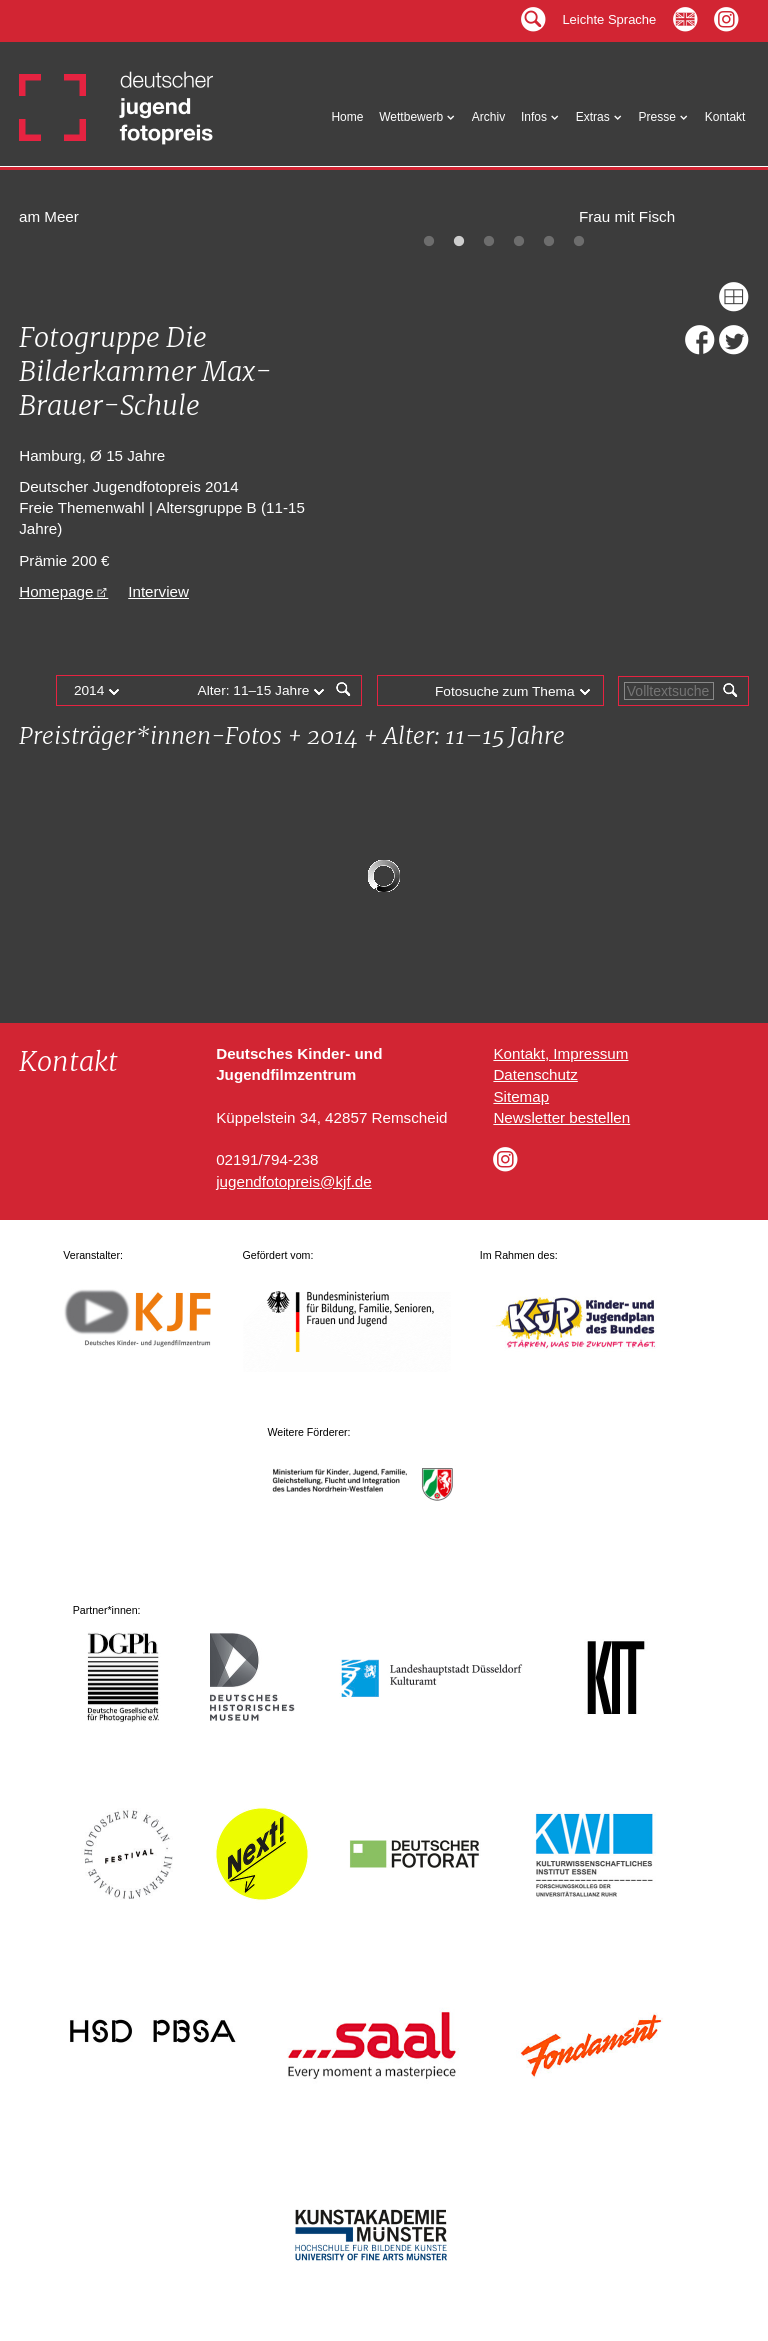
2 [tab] (459, 242)
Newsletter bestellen (561, 1117)
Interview (158, 591)
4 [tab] (519, 242)
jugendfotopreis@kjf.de (294, 1181)
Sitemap (521, 1096)
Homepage (56, 591)
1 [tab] (429, 242)
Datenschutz (535, 1074)
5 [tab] (549, 242)
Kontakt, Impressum (560, 1053)
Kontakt (725, 120)
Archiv (488, 120)
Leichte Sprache (609, 17)
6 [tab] (579, 242)
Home (347, 120)
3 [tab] (489, 242)
